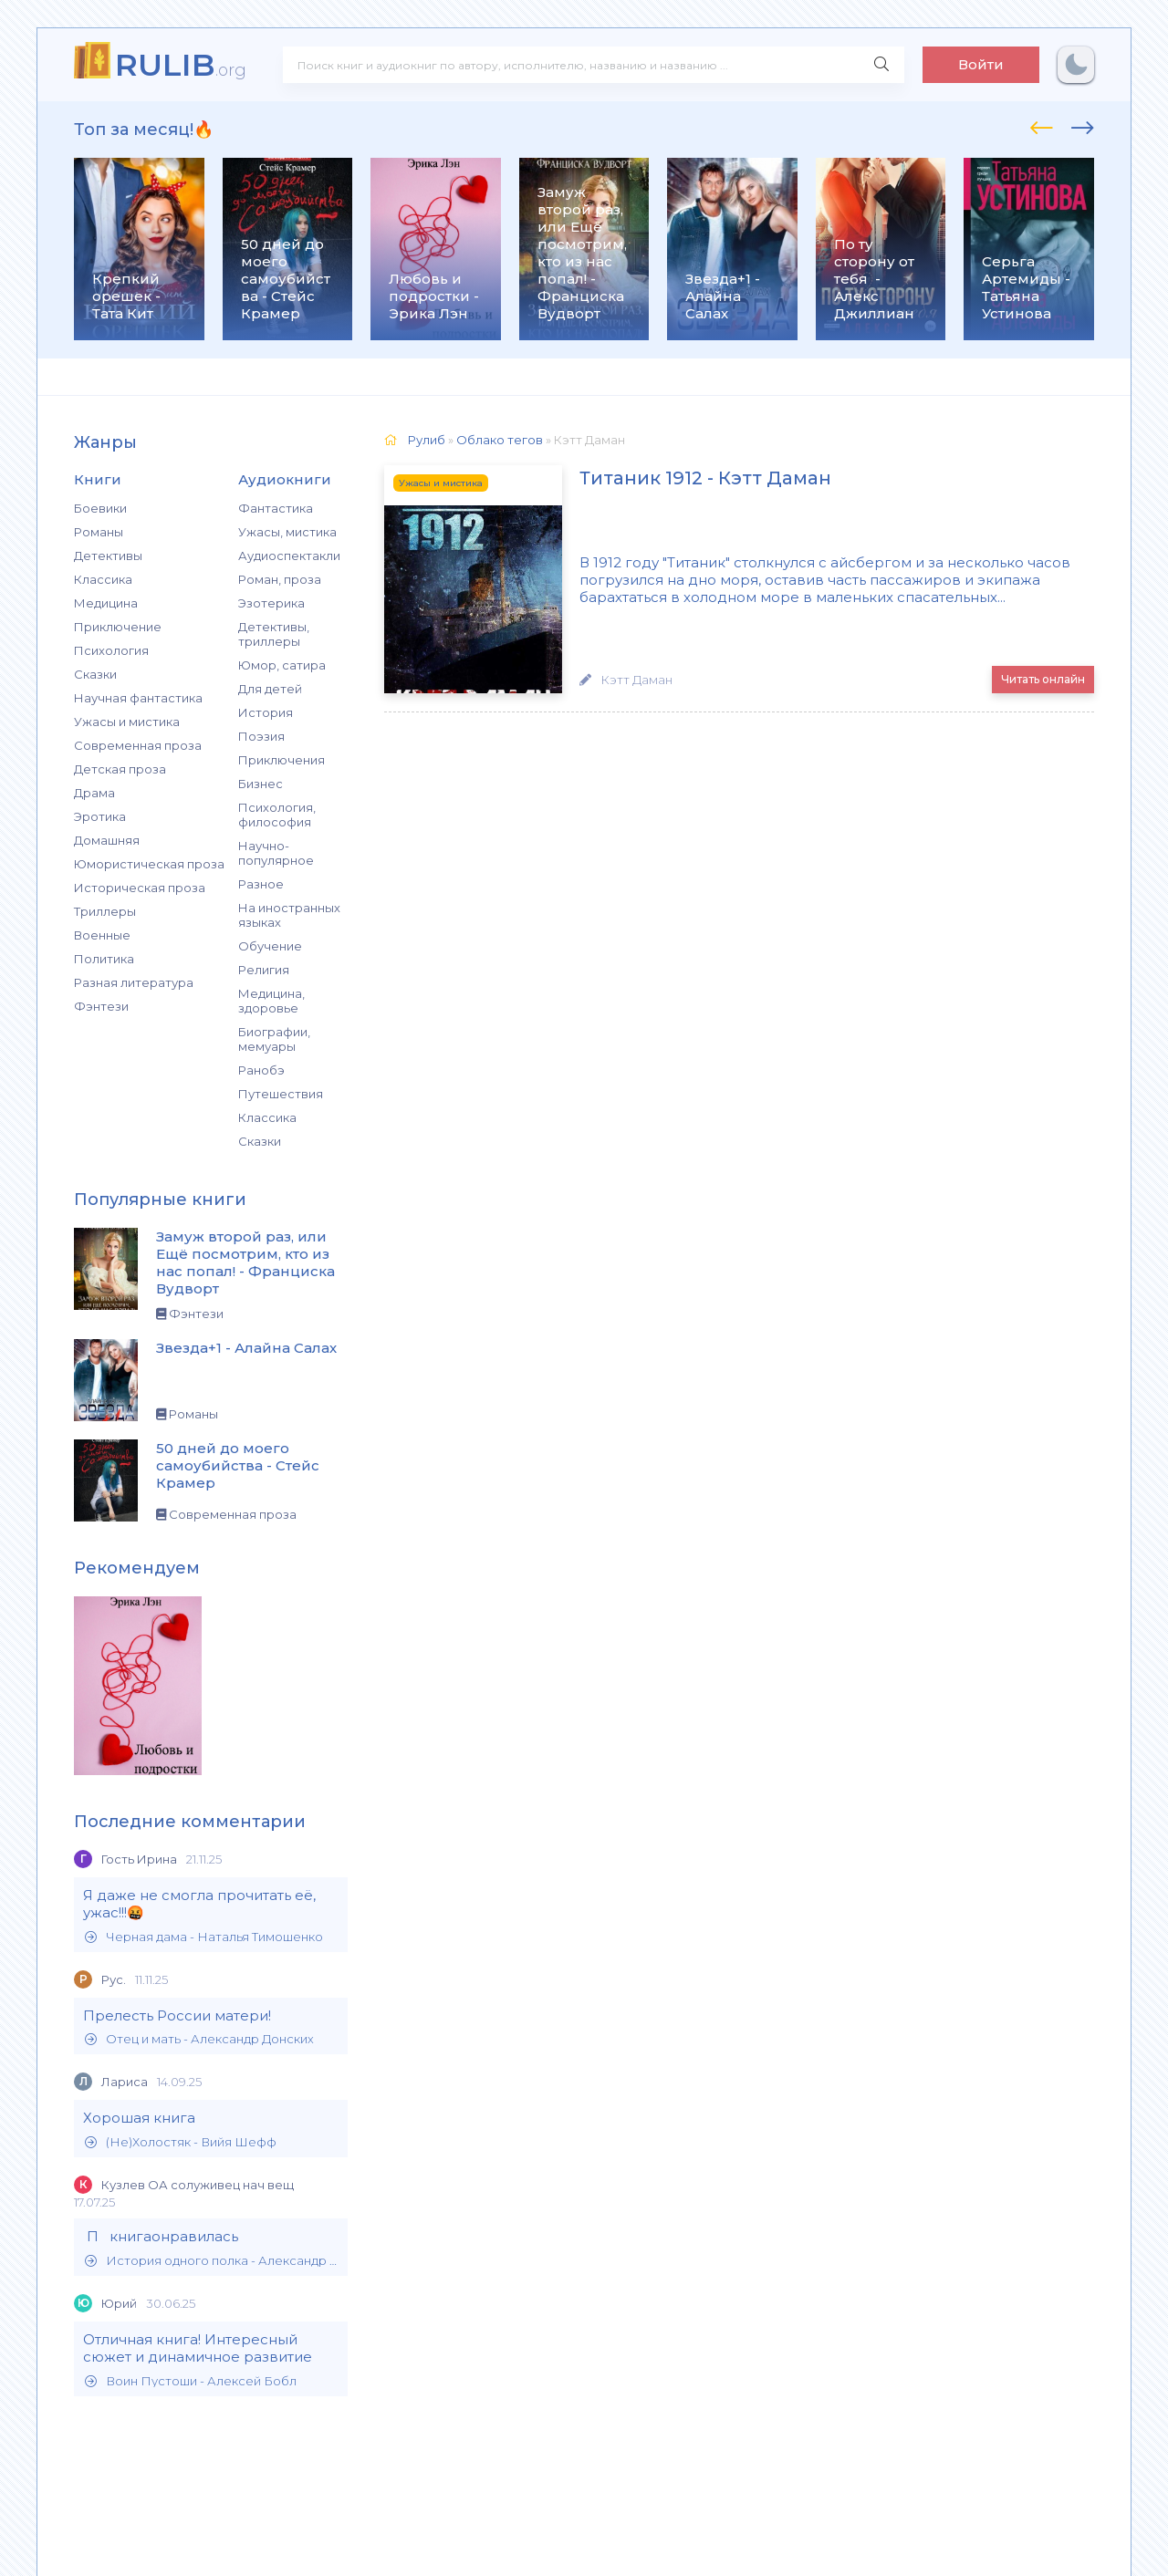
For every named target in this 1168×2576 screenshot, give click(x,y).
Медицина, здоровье (271, 1000)
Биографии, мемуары (274, 1039)
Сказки (95, 674)
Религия (263, 969)
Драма (94, 792)
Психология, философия (277, 814)
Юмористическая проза (149, 864)
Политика (104, 958)
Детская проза (120, 769)
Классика (103, 579)
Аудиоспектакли (289, 555)
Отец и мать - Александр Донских (199, 2039)
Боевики (100, 508)
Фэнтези (101, 1006)
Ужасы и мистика (127, 721)
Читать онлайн (1043, 679)
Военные (102, 935)
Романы (98, 532)
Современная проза (138, 745)
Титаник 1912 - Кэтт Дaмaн (686, 479)
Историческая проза (139, 887)
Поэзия (261, 736)
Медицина (106, 603)
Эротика (100, 816)
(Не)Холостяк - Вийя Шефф (180, 2142)
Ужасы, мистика (287, 532)
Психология (111, 650)
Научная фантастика (138, 698)
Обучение (270, 946)
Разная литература (133, 982)
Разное (261, 884)
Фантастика (275, 508)
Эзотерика (271, 603)
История (265, 712)
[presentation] (1041, 125)
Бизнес (260, 783)
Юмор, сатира (282, 665)
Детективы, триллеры (273, 634)
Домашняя (107, 840)
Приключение (118, 626)
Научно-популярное (276, 852)
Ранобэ (261, 1070)
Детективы (108, 555)
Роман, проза (279, 579)
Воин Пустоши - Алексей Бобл (191, 2381)
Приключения (281, 760)
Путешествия (280, 1093)
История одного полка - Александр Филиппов (212, 2261)
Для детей (270, 688)
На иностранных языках (289, 915)
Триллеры (105, 911)
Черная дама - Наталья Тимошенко (204, 1937)
